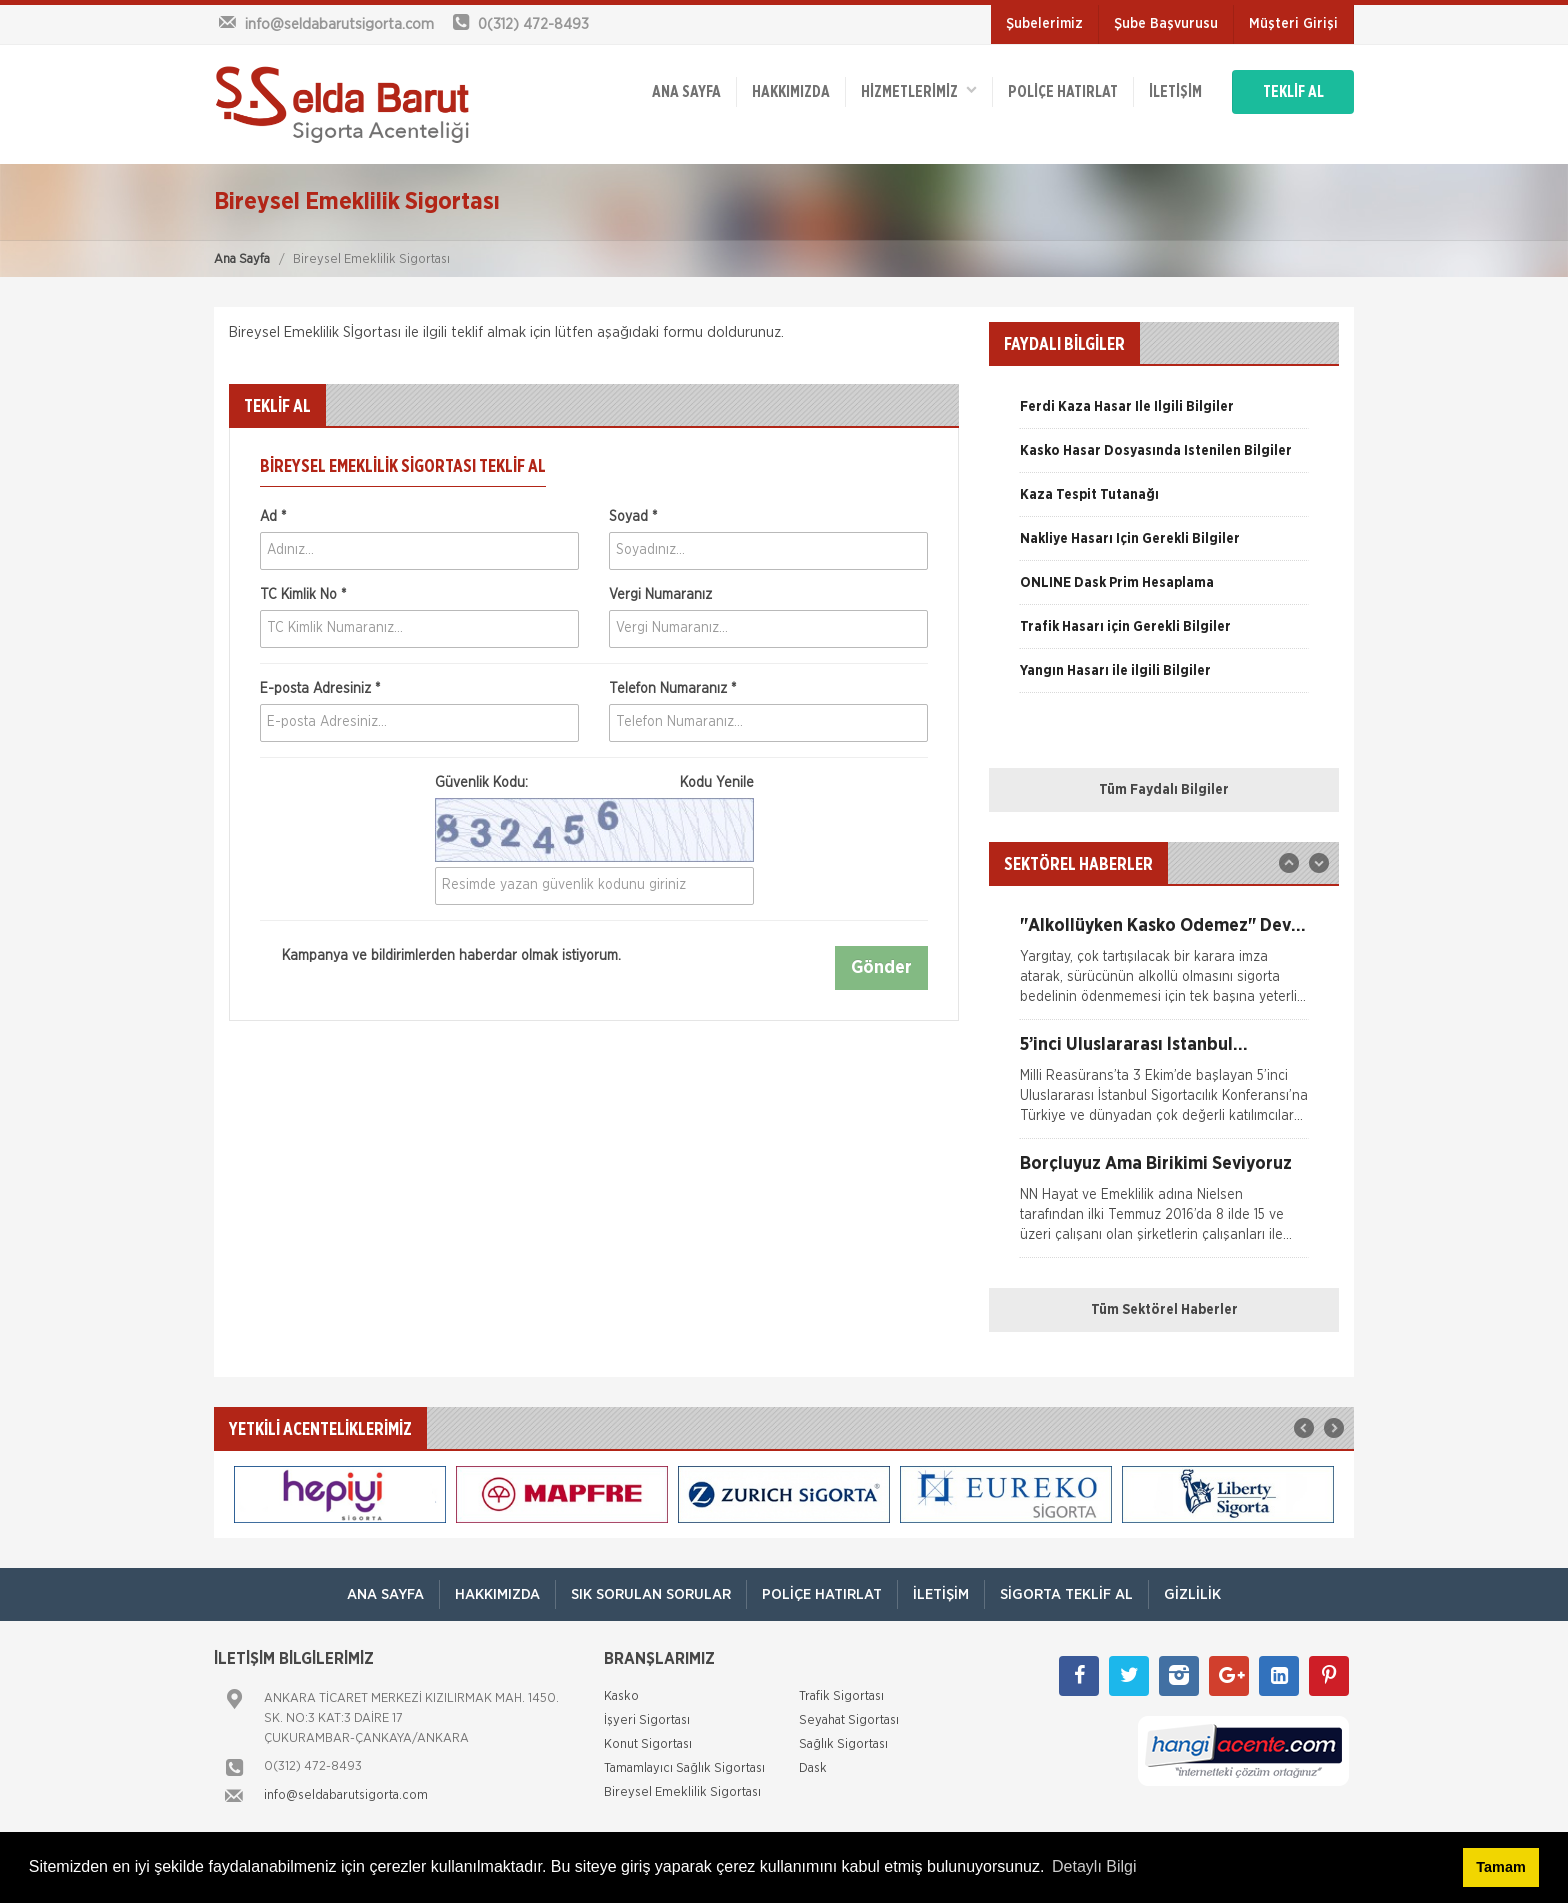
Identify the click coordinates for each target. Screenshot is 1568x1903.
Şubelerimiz (1044, 24)
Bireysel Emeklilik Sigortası (682, 1792)
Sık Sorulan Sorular (651, 1594)
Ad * (273, 517)
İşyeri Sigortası (647, 1720)
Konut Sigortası (648, 1744)
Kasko (621, 1696)
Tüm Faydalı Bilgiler (1164, 790)
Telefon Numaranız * (672, 689)
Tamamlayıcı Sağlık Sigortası (684, 1768)
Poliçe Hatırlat (1063, 92)
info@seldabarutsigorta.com (346, 1795)
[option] (1164, 414)
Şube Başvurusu (1166, 24)
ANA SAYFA (686, 92)
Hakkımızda (791, 92)
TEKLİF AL (1293, 92)
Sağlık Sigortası (843, 1744)
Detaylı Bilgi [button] (1094, 1866)
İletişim (1175, 92)
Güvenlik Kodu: (594, 783)
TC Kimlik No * (303, 595)
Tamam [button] (1500, 1867)
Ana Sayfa (242, 259)
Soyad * (633, 517)
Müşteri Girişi (1293, 24)
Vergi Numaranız (660, 595)
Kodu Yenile (717, 783)
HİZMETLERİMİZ (919, 90)
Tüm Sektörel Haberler (1164, 1310)
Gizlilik (1192, 1594)
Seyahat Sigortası (849, 1720)
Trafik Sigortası (841, 1696)
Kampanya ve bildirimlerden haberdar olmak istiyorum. (440, 956)
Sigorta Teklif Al (1066, 1594)
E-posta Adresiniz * (320, 689)
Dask (813, 1768)
